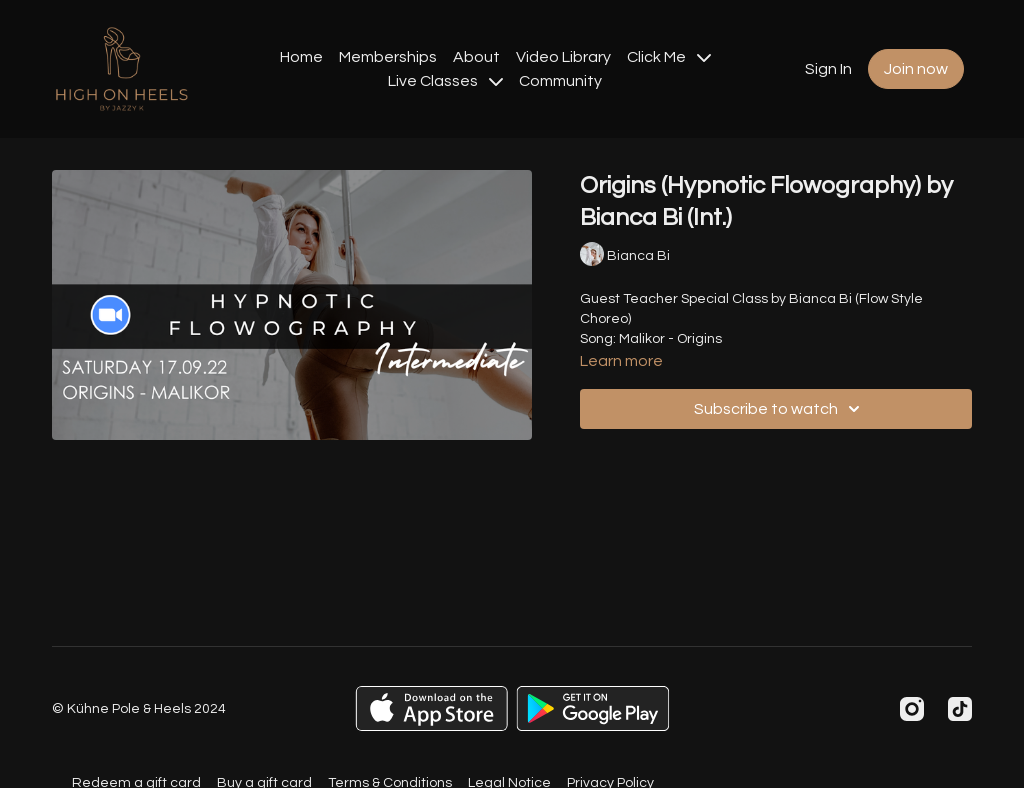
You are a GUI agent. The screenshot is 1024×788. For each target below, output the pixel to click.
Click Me (669, 57)
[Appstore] (431, 708)
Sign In (828, 69)
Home (301, 57)
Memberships (388, 57)
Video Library (563, 57)
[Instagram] (912, 709)
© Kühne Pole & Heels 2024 (139, 709)
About (476, 57)
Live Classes (445, 81)
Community (560, 81)
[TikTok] (960, 709)
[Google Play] (593, 708)
